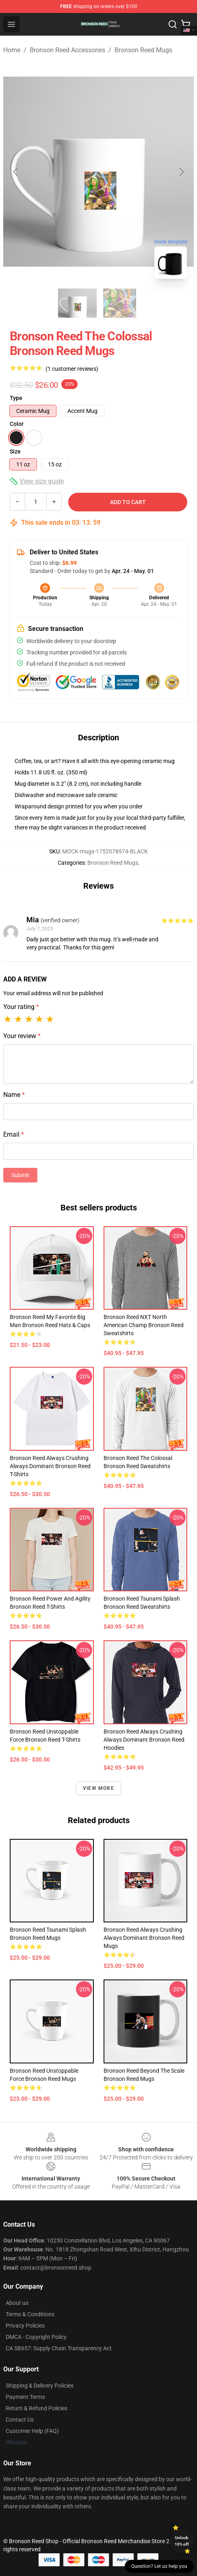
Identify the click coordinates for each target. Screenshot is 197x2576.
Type (16, 398)
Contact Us (20, 2419)
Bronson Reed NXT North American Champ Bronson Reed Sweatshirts (144, 1325)
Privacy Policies (25, 2325)
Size (15, 451)
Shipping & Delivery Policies (40, 2385)
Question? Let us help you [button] (159, 2566)
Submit (20, 1175)
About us (17, 2303)
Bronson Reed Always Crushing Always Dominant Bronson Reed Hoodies (144, 1739)
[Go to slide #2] (119, 303)
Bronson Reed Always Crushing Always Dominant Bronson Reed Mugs (144, 1937)
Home (11, 50)
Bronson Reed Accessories (67, 50)
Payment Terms (25, 2397)
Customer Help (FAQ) (32, 2431)
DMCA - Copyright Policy (36, 2337)
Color (17, 424)
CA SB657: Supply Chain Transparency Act (59, 2348)
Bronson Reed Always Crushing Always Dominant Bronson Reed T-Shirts (50, 1466)
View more (98, 1788)
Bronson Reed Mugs (143, 50)
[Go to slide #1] (77, 303)
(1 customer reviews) (71, 369)
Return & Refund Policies (36, 2408)
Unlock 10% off (182, 2540)
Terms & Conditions (30, 2314)
